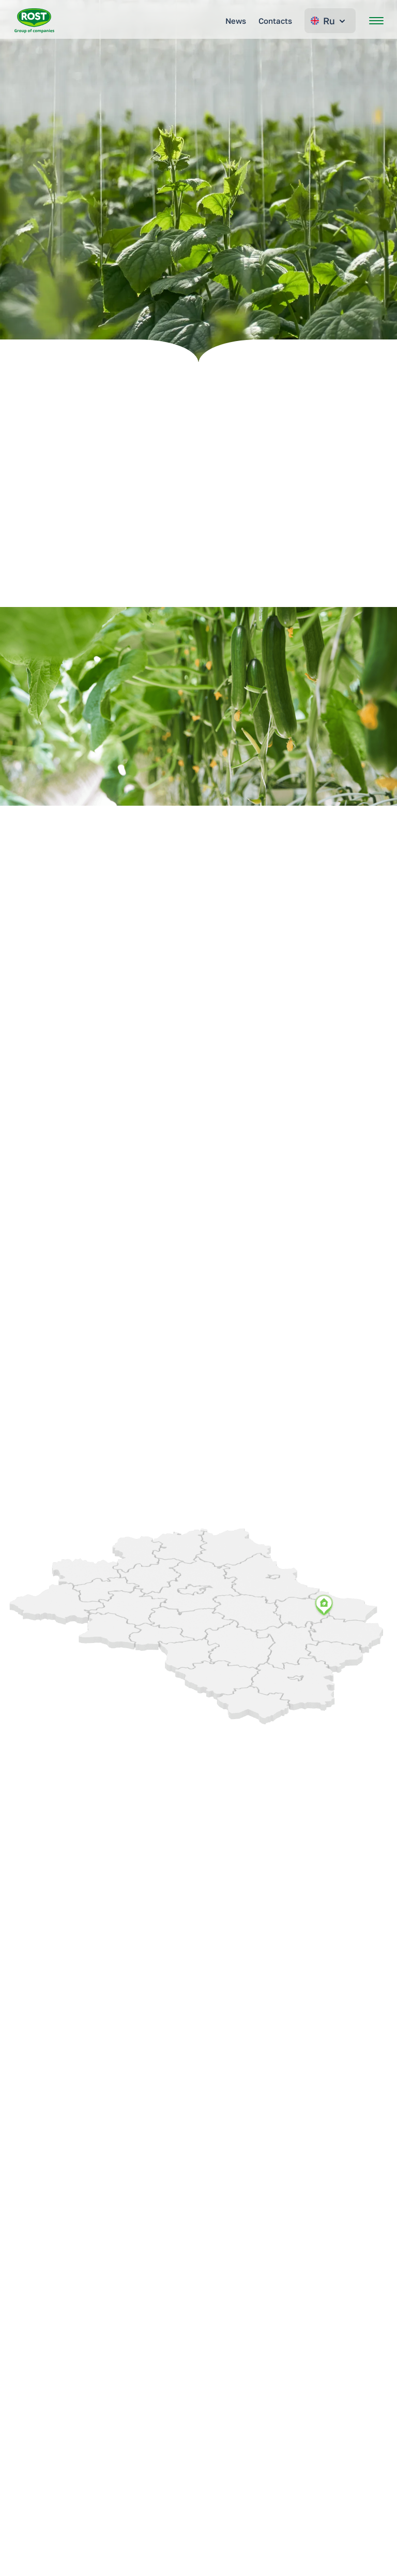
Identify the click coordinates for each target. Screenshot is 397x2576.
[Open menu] (376, 20)
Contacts (275, 20)
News (235, 20)
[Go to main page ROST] (34, 20)
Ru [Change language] (329, 20)
